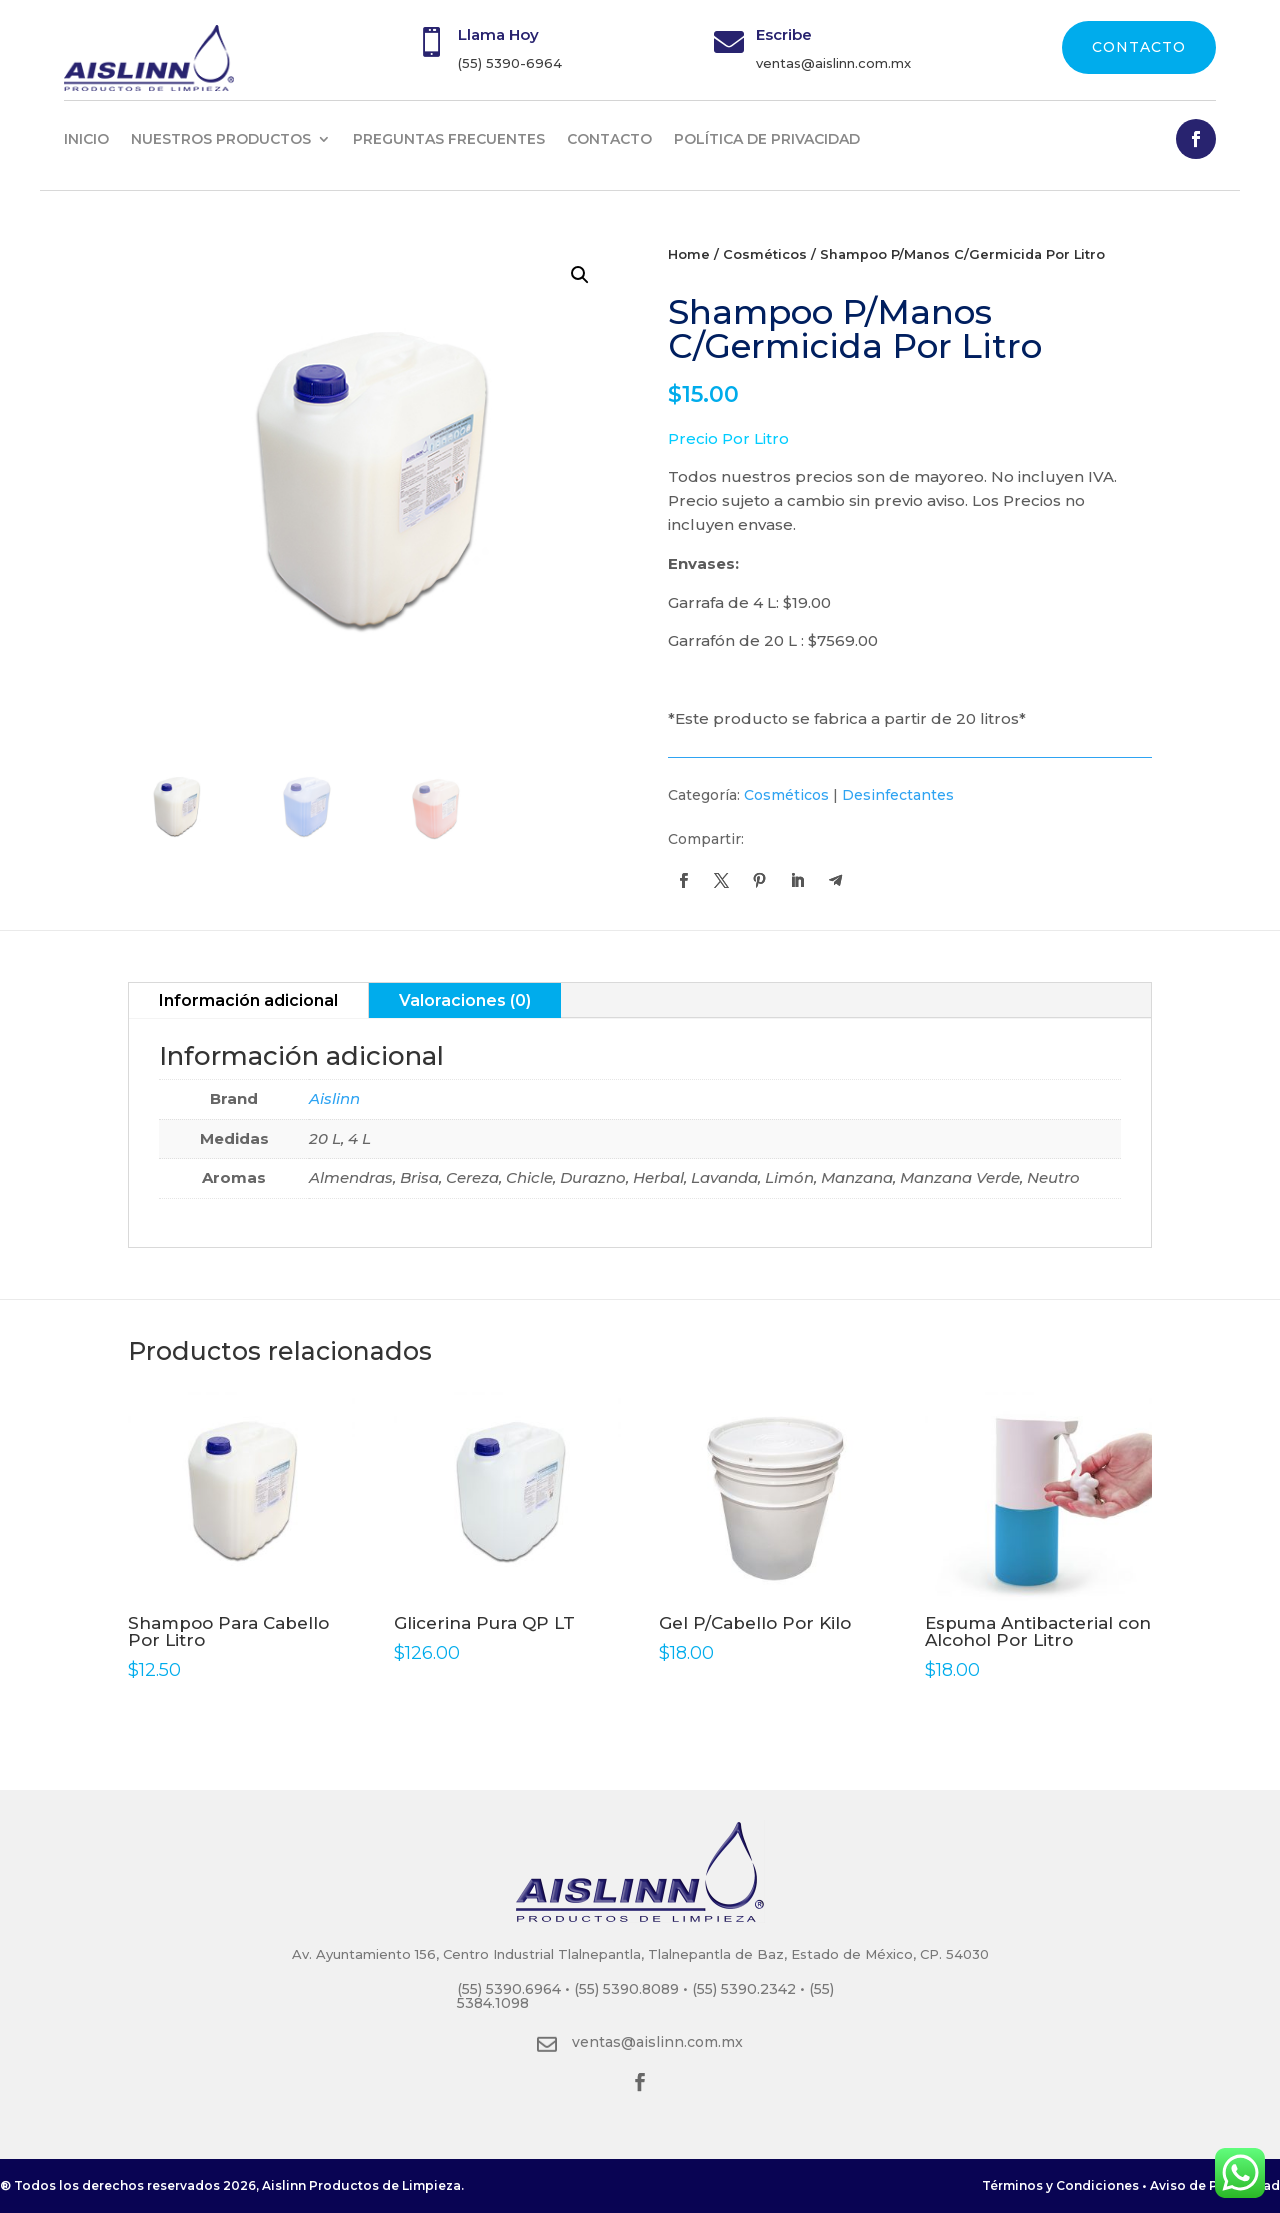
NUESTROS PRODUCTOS (221, 139)
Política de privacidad (767, 139)
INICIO (86, 139)
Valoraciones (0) (465, 1000)
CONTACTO (1139, 47)
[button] (580, 275)
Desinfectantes (898, 795)
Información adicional (248, 1000)
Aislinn (334, 1098)
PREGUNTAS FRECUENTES (449, 139)
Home (689, 254)
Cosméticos (765, 254)
